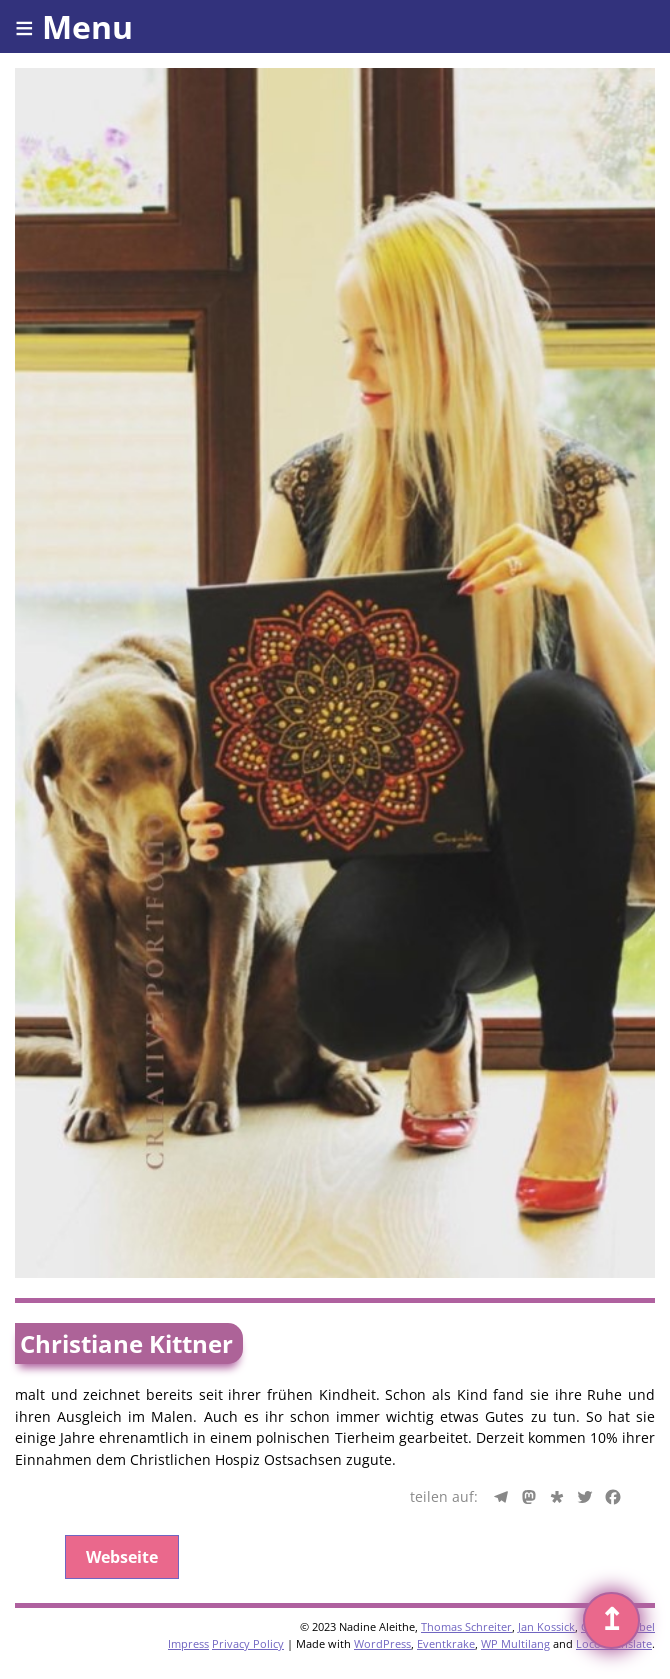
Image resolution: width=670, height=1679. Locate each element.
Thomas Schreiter (466, 1626)
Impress (188, 1643)
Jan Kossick (546, 1626)
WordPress (382, 1643)
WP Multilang (515, 1643)
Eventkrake (446, 1643)
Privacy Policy (248, 1643)
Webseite (122, 1557)
